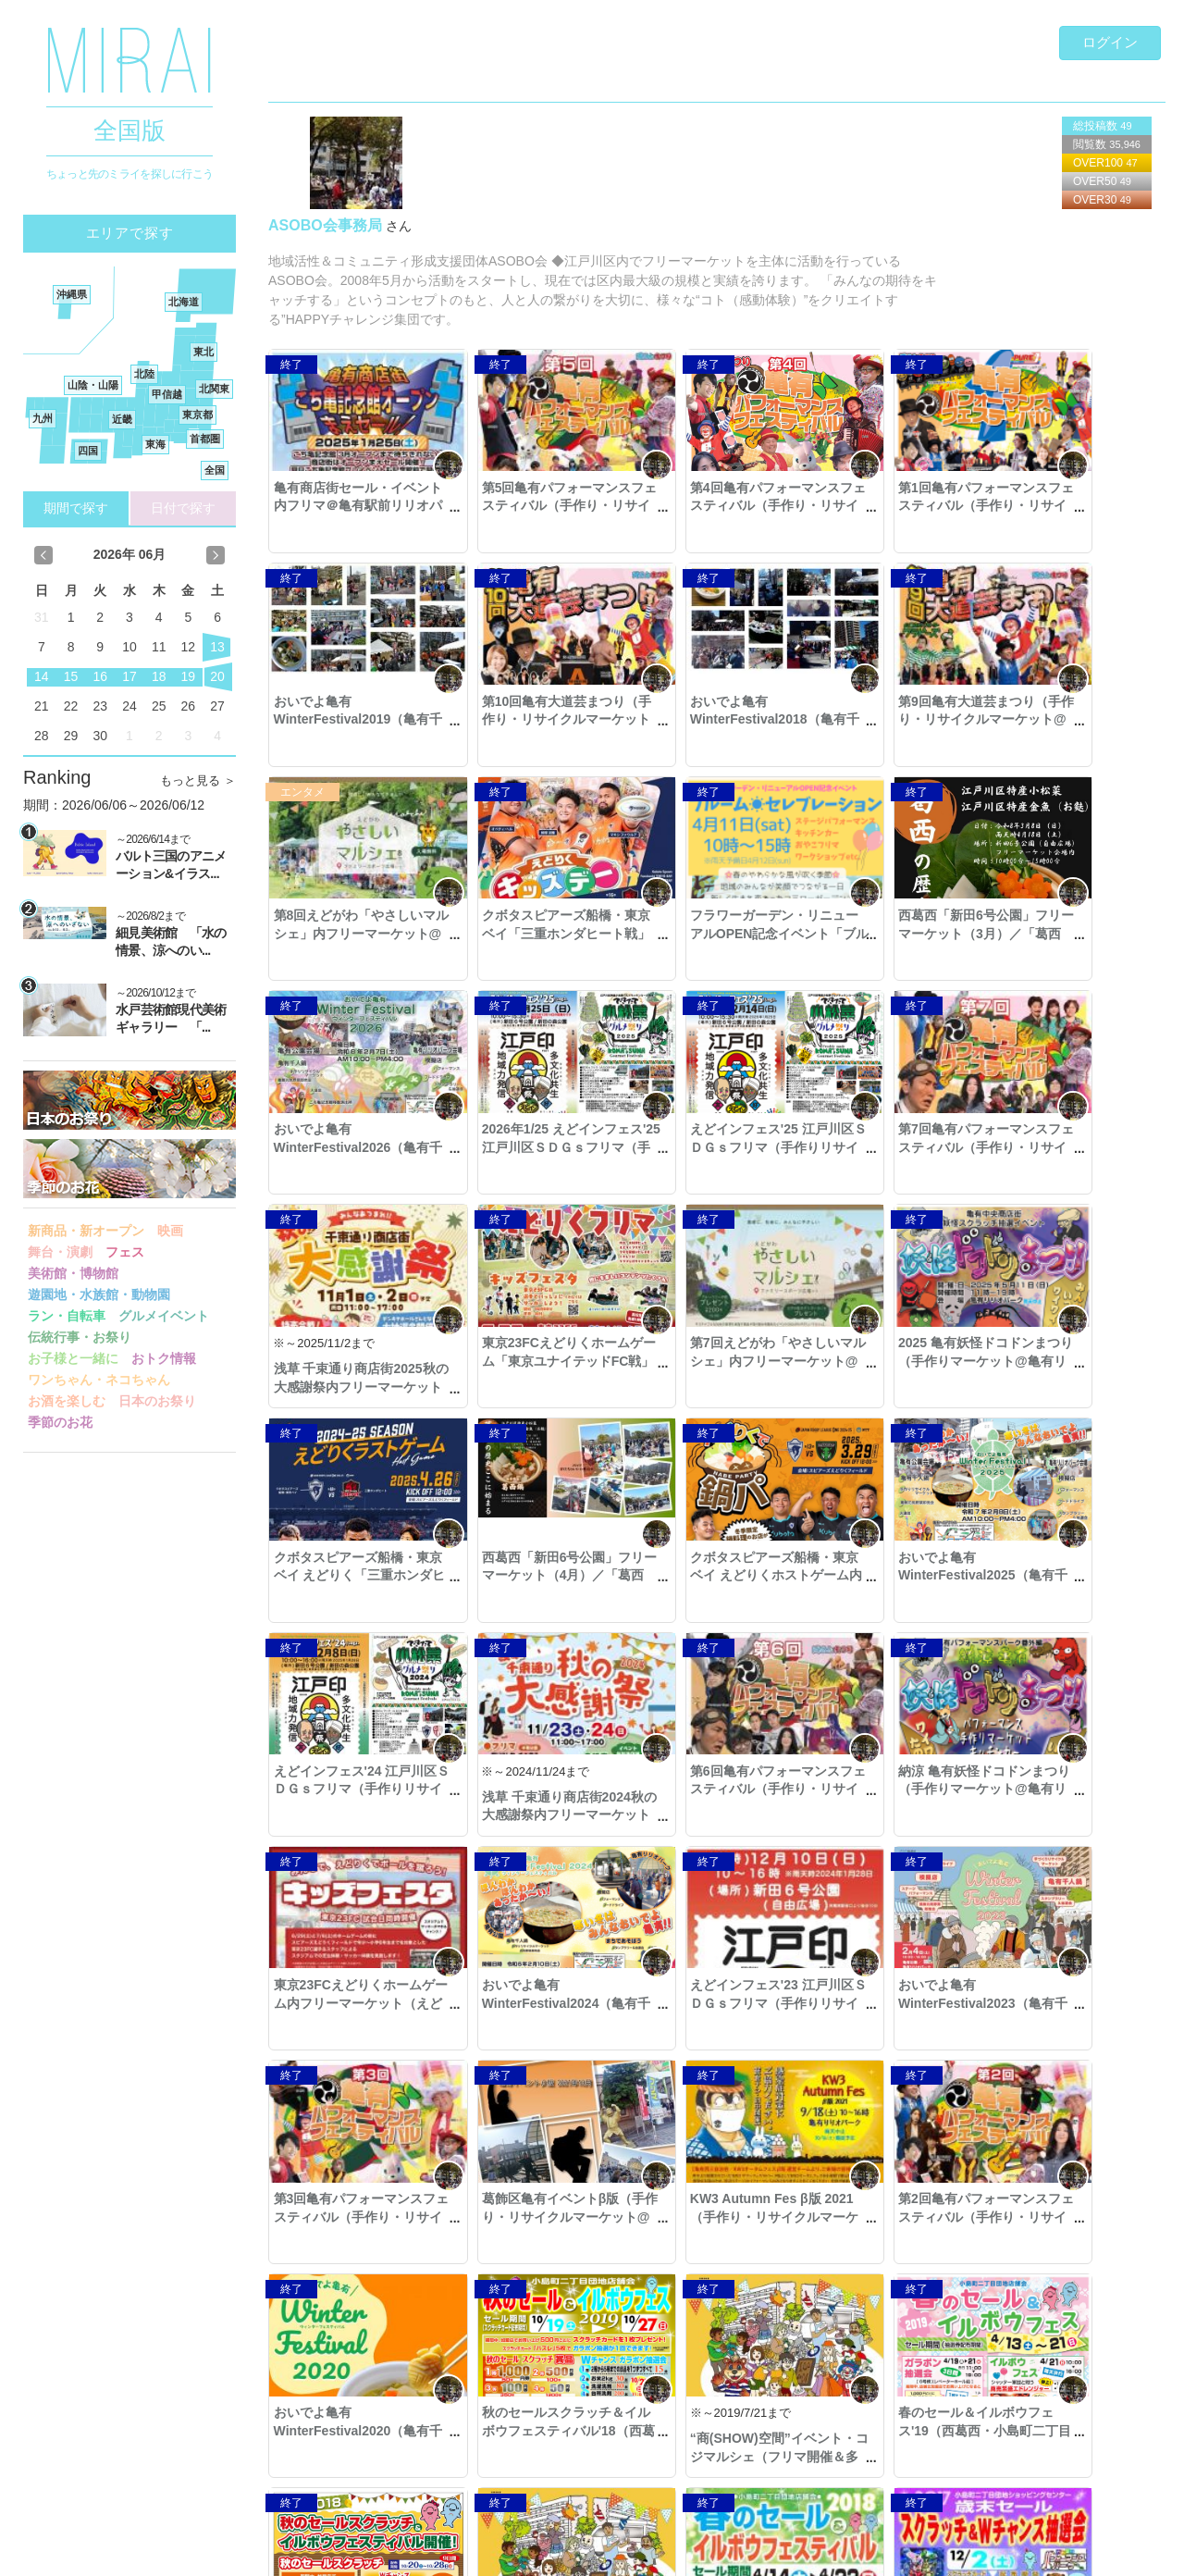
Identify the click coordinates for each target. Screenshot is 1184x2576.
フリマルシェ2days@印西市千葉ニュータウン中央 (1062, 2242)
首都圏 (205, 438)
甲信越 (167, 394)
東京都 (197, 414)
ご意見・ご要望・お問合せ (1071, 2552)
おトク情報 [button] (163, 1358)
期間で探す (75, 508)
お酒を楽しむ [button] (66, 1400)
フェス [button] (124, 1252)
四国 (88, 450)
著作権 (477, 2552)
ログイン (1110, 42)
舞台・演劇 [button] (60, 1252)
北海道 (183, 301)
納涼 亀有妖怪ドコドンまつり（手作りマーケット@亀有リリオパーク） (705, 1575)
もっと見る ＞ (198, 780)
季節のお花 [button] (60, 1422)
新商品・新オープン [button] (86, 1230)
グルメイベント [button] (163, 1315)
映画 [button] (170, 1230)
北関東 (214, 388)
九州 (42, 418)
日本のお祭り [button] (157, 1400)
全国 (214, 470)
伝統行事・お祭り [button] (79, 1337)
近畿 (122, 419)
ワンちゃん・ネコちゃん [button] (99, 1379)
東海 (155, 444)
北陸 (144, 373)
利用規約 (425, 2552)
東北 (203, 351)
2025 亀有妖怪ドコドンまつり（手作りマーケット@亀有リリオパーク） (1065, 1146)
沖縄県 (71, 294)
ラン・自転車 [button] (66, 1315)
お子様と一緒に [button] (73, 1358)
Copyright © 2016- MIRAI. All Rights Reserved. (141, 2552)
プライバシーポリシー (330, 2552)
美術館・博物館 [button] (73, 1273)
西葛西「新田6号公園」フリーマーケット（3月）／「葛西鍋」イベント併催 (527, 933)
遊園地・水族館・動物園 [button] (99, 1294)
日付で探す (183, 508)
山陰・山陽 (93, 384)
